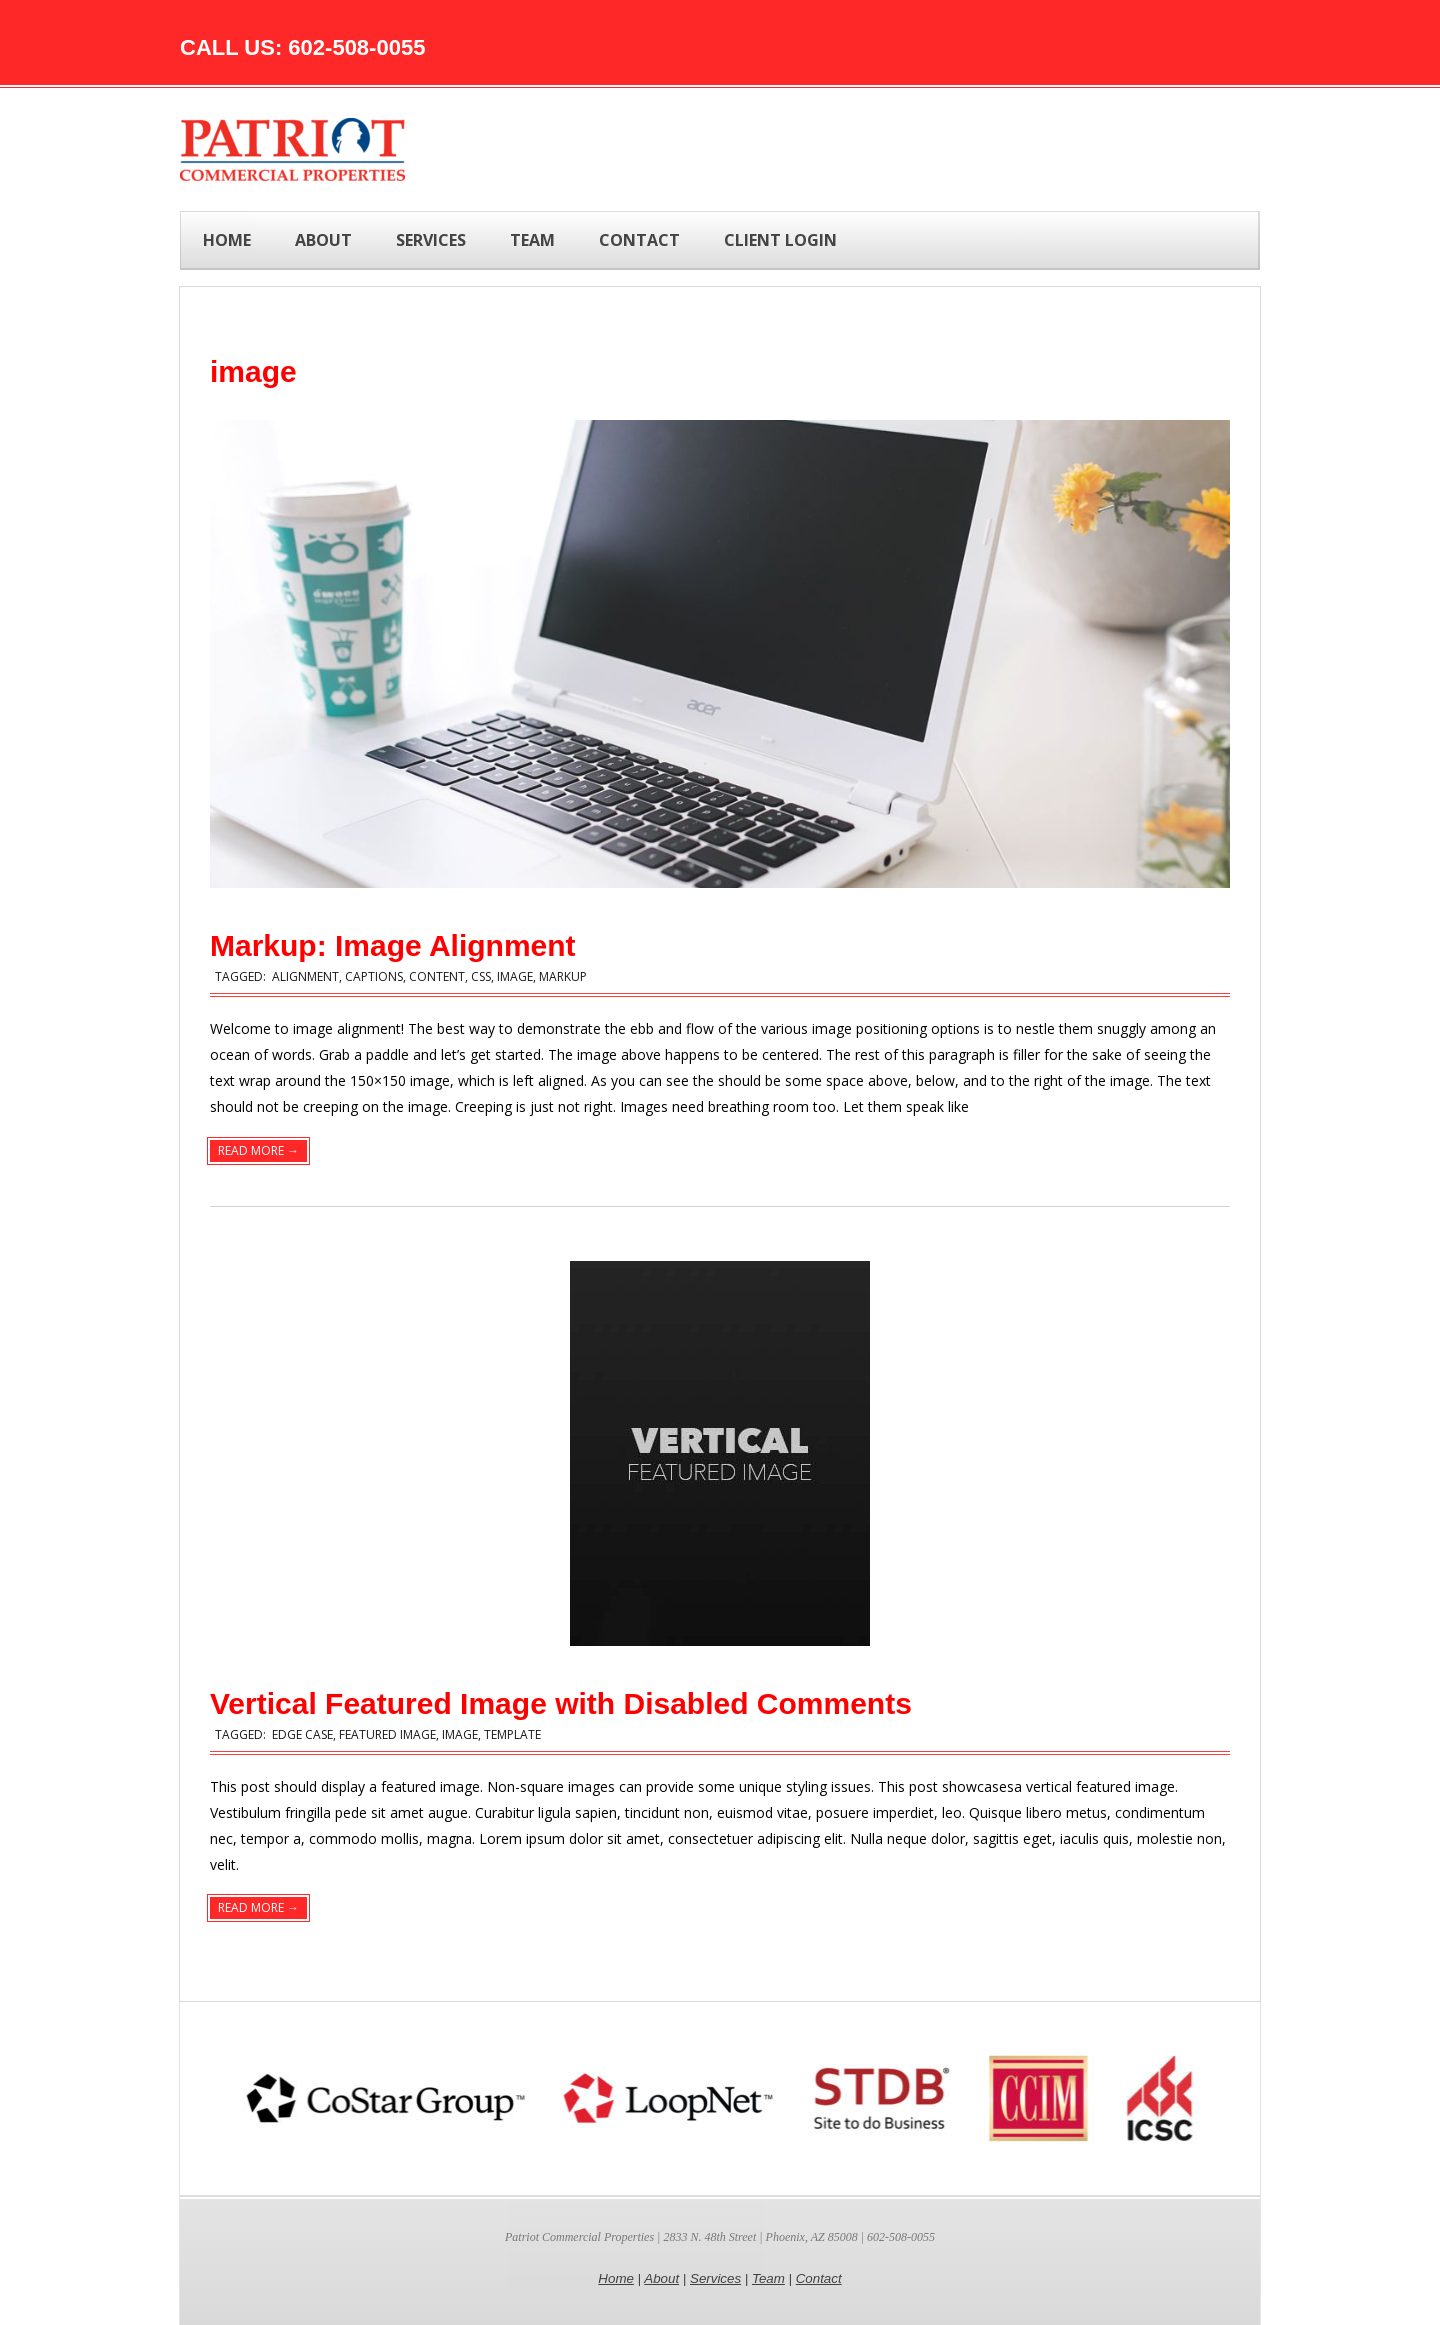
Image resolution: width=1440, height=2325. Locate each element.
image (515, 976)
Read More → (258, 1150)
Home (227, 240)
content (437, 976)
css (481, 976)
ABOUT (323, 240)
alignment (305, 976)
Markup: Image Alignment (393, 945)
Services (715, 2278)
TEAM (532, 240)
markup (563, 976)
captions (374, 976)
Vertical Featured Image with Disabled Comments (561, 1703)
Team (768, 2278)
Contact (819, 2278)
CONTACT (639, 240)
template (512, 1734)
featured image (387, 1734)
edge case (302, 1734)
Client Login (780, 240)
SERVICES (431, 240)
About (661, 2278)
